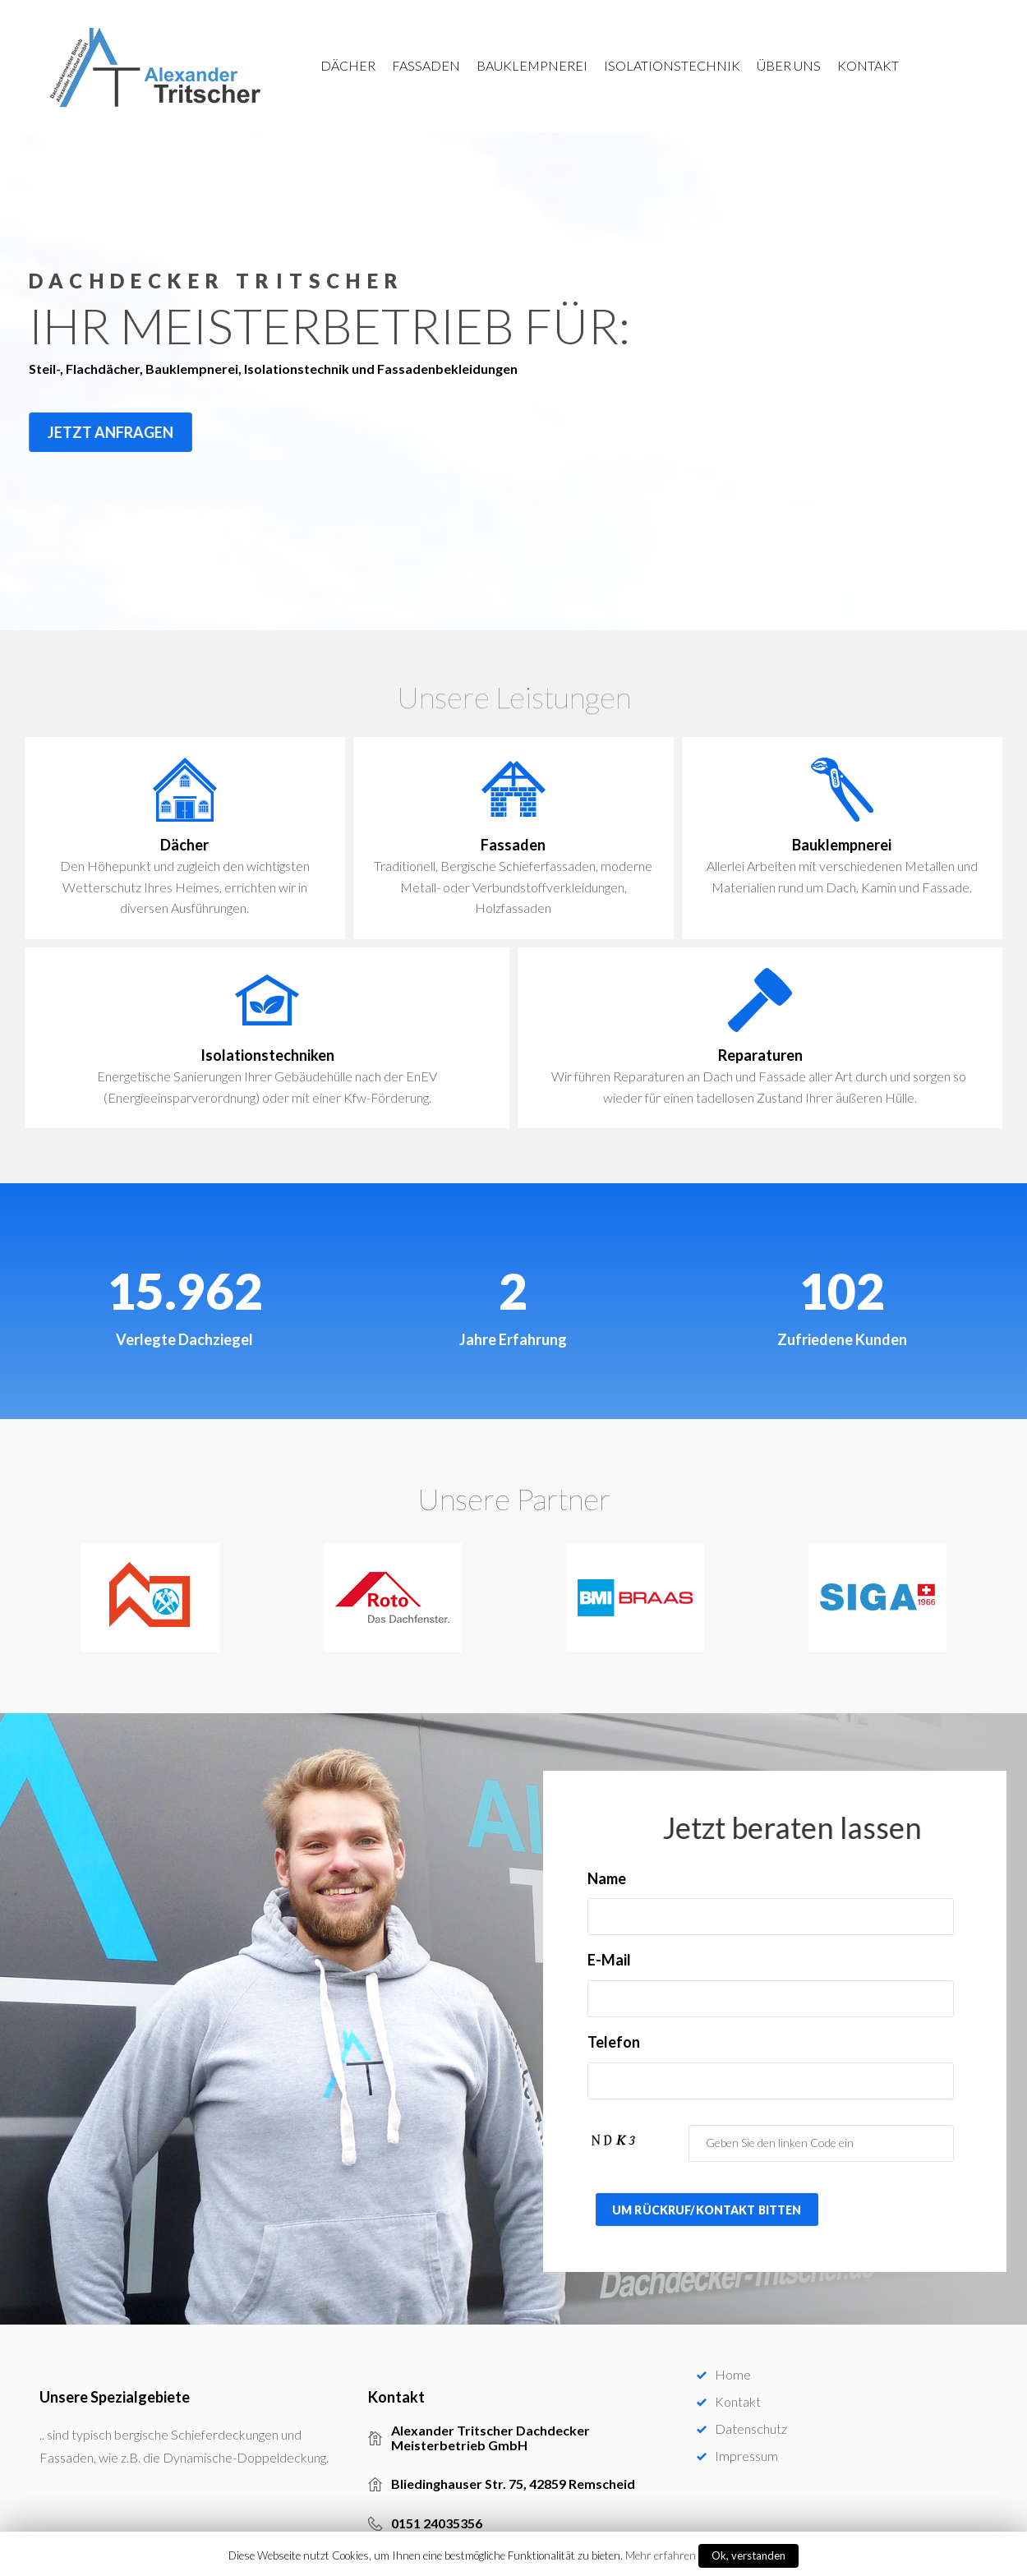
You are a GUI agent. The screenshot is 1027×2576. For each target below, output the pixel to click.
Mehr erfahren (660, 2555)
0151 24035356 (436, 2504)
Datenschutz (751, 2409)
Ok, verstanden (748, 2555)
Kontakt (738, 2382)
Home (733, 2355)
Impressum (746, 2437)
